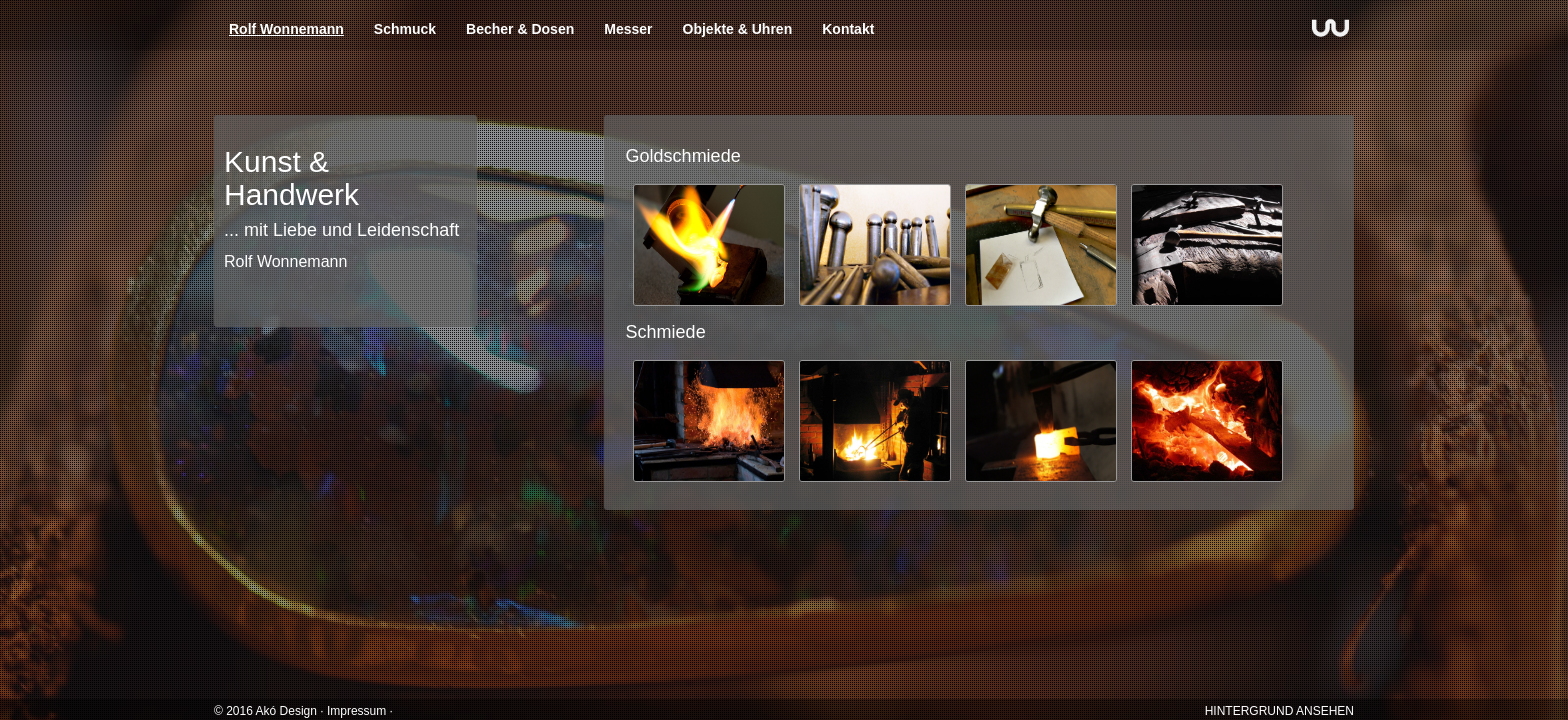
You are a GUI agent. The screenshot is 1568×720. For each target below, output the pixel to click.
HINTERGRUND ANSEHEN (1279, 711)
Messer (628, 29)
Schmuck (405, 29)
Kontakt (848, 29)
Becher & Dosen (520, 29)
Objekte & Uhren (738, 29)
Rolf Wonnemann (286, 29)
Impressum (356, 711)
